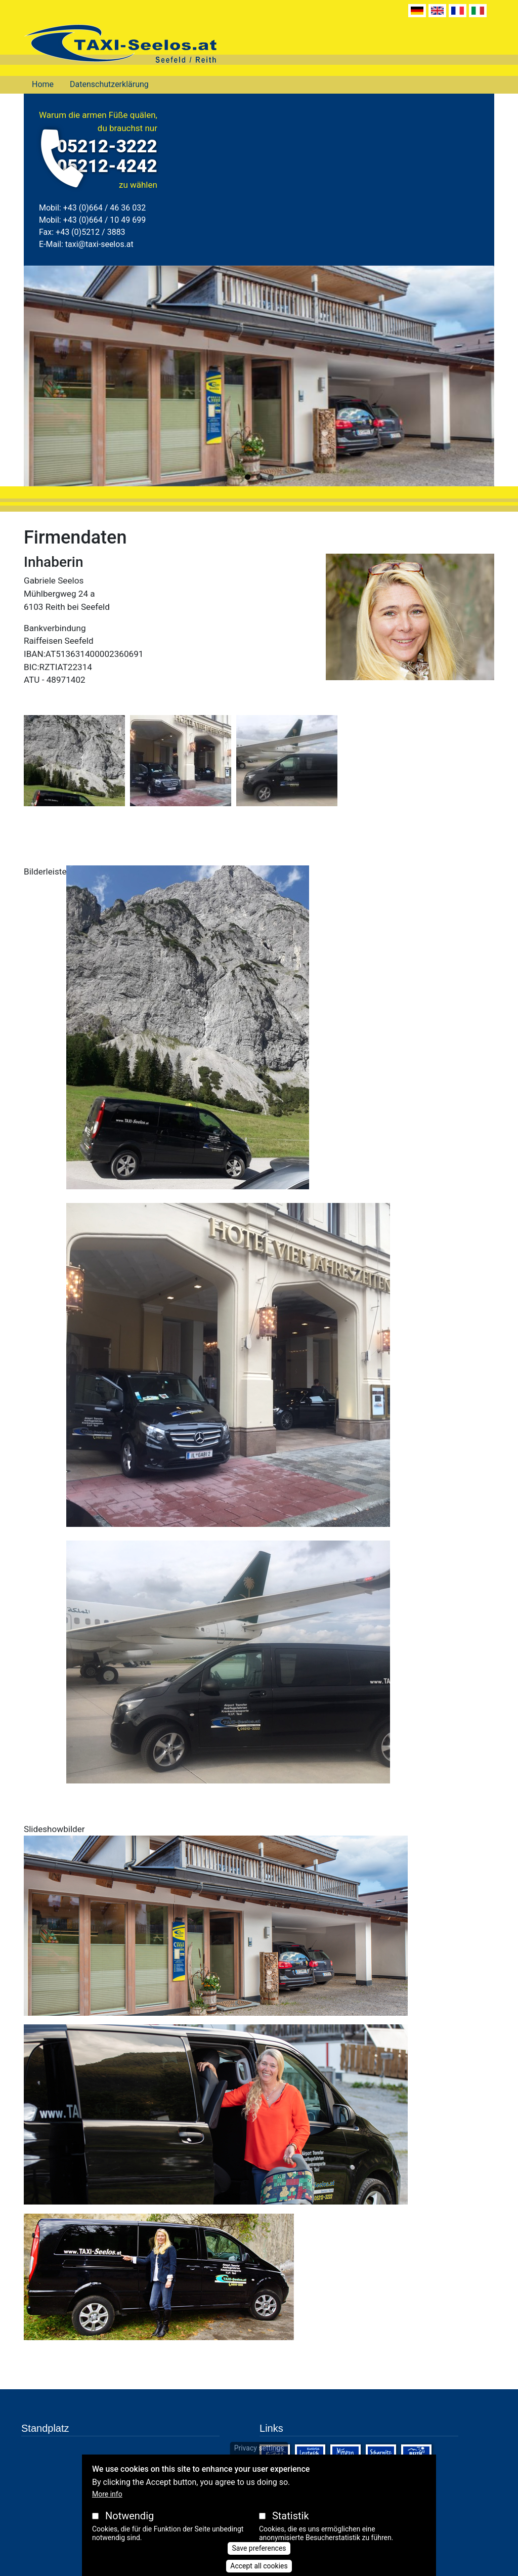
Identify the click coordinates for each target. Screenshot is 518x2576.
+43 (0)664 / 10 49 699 (104, 220)
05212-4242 (107, 166)
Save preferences (259, 2548)
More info (107, 2494)
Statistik (290, 2516)
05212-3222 (107, 146)
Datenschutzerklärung (109, 84)
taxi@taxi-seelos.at (99, 244)
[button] (74, 764)
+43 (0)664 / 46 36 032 (104, 208)
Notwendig (129, 2516)
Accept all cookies (258, 2566)
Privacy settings (259, 2448)
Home (43, 84)
